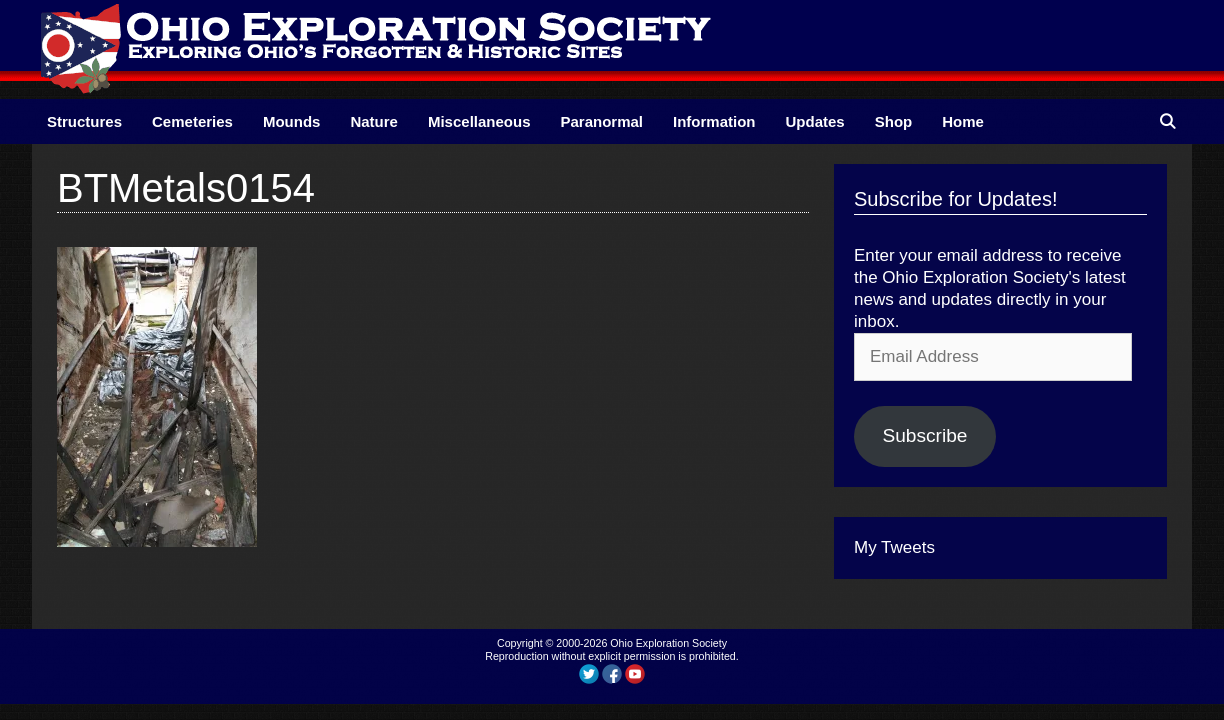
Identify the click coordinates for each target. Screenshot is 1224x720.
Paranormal (601, 121)
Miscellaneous (479, 121)
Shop (894, 121)
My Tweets (894, 547)
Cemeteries (192, 121)
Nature (374, 121)
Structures (84, 121)
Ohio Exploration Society (668, 643)
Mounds (292, 121)
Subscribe (924, 435)
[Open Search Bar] (1167, 121)
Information (714, 121)
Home (963, 121)
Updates (815, 121)
